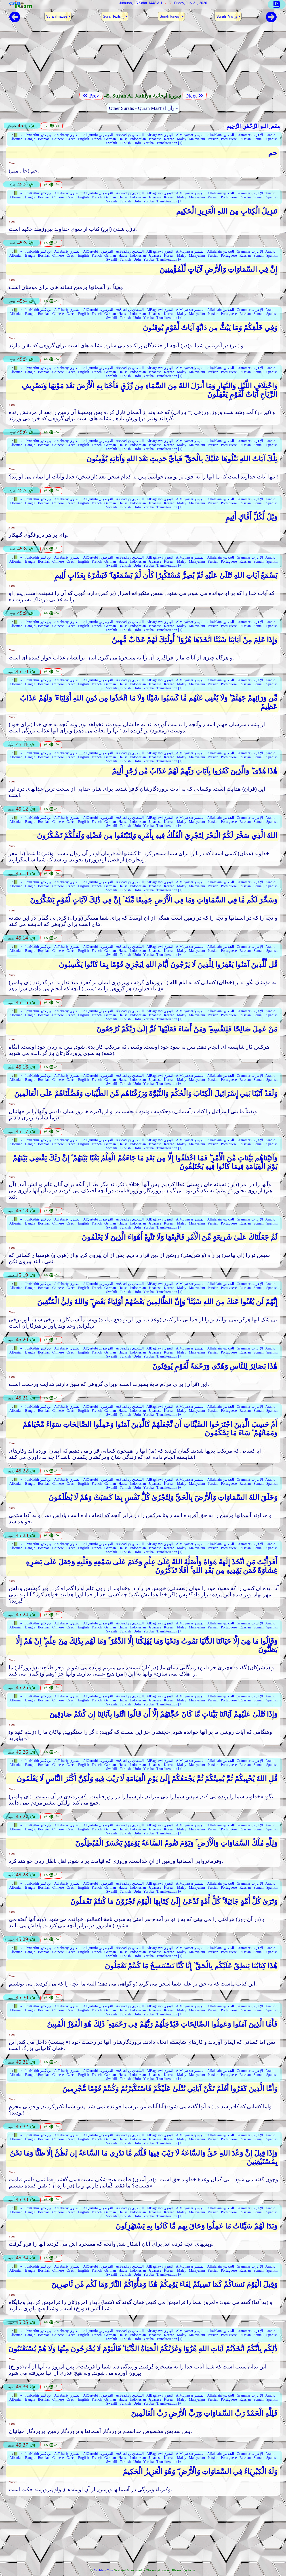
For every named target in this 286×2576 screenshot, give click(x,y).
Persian (213, 139)
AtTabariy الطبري (67, 135)
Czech (71, 139)
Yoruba (148, 143)
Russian (245, 139)
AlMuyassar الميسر (190, 135)
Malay (181, 139)
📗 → (18, 135)
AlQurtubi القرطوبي (98, 135)
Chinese (58, 139)
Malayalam (197, 139)
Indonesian (138, 139)
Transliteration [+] (169, 143)
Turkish (125, 143)
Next (195, 96)
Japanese (155, 139)
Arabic (270, 135)
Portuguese (229, 139)
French (96, 139)
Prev (91, 96)
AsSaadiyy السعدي (130, 135)
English (83, 139)
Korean (169, 139)
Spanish (272, 139)
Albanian (16, 139)
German (110, 139)
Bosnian (44, 139)
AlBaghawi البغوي (159, 135)
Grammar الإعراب (250, 135)
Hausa (122, 139)
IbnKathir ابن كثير (38, 135)
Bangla (30, 139)
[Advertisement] (143, 59)
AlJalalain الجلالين (220, 135)
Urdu (137, 143)
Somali (258, 139)
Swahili (111, 143)
